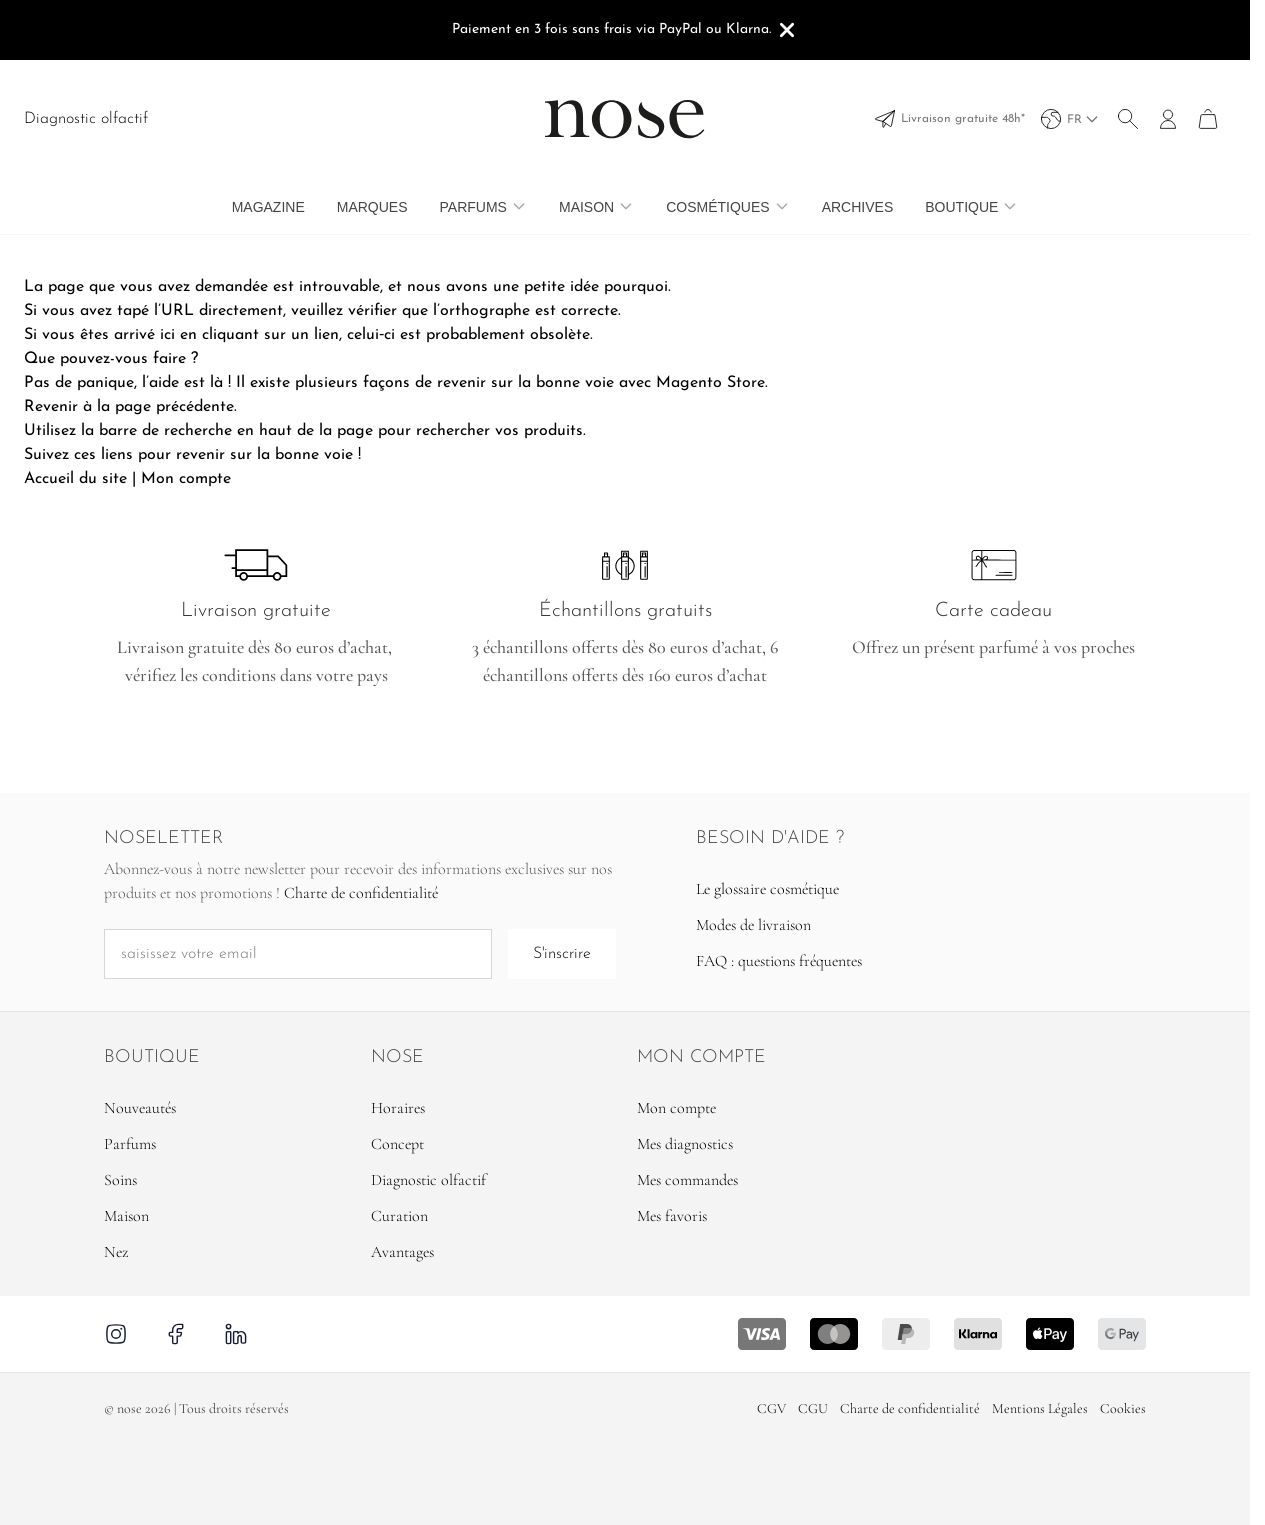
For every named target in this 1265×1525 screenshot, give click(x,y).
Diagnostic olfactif (86, 119)
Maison (586, 207)
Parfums (473, 207)
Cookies (1123, 1408)
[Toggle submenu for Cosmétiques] (782, 206)
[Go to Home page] (625, 119)
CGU (813, 1408)
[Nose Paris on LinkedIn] (236, 1334)
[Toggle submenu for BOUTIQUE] (1010, 206)
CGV (771, 1408)
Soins (120, 1180)
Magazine (268, 207)
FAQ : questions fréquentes (779, 961)
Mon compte (186, 479)
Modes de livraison (753, 925)
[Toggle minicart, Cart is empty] (1208, 119)
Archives (858, 207)
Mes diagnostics (685, 1144)
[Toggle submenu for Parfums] (519, 206)
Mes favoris (672, 1216)
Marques (372, 207)
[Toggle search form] (1128, 119)
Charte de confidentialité (361, 893)
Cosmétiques (717, 207)
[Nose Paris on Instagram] (119, 1334)
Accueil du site (75, 479)
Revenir (51, 407)
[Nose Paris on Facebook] (176, 1334)
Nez (116, 1252)
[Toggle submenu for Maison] (626, 206)
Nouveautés (140, 1108)
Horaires (398, 1108)
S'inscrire (562, 954)
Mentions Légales (1040, 1408)
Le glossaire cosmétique (767, 889)
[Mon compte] (1168, 119)
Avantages (402, 1252)
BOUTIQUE (961, 207)
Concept (397, 1144)
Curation (399, 1216)
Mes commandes (687, 1180)
